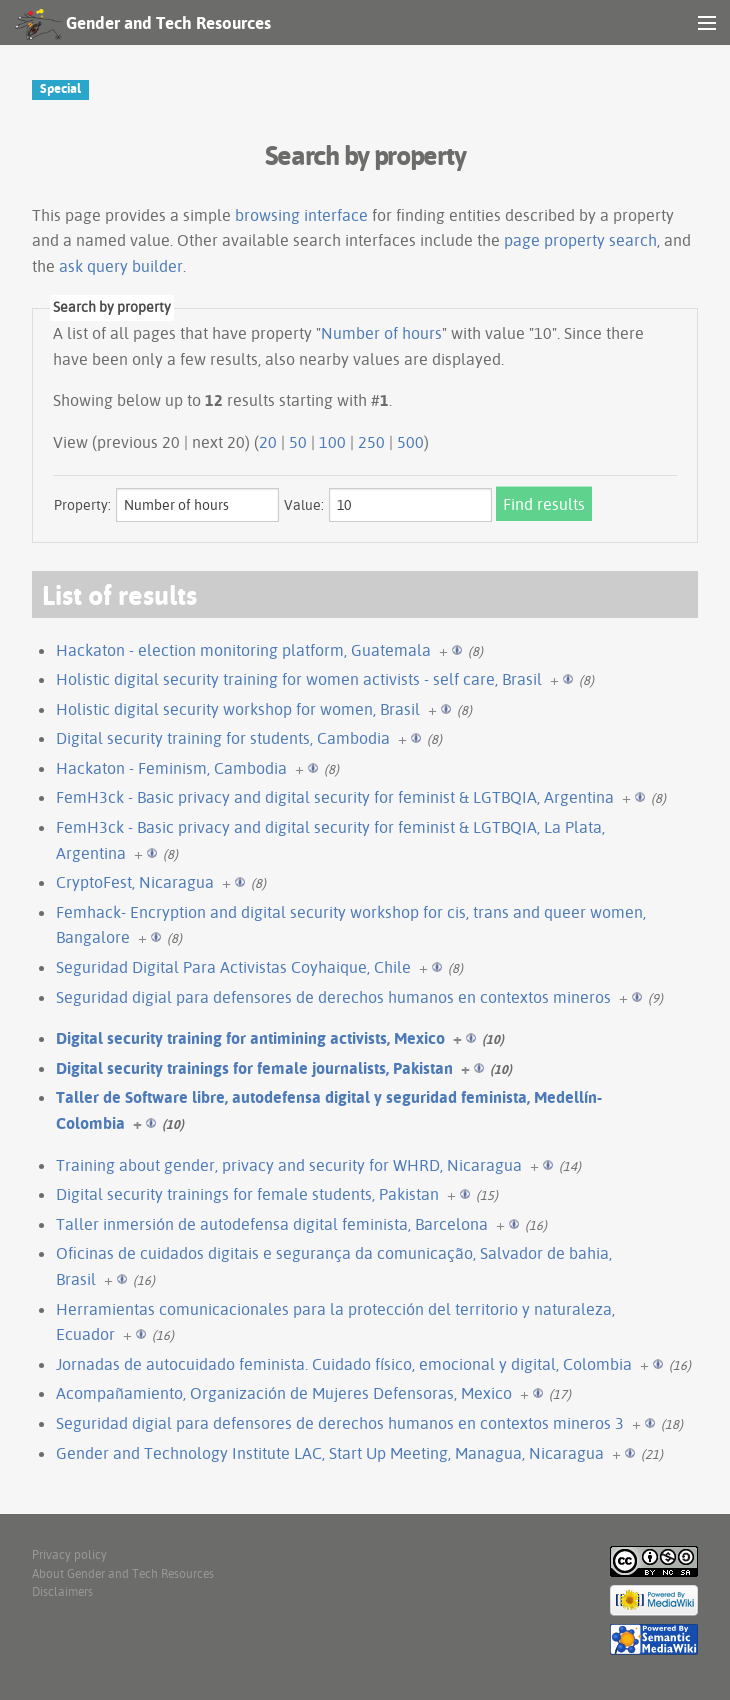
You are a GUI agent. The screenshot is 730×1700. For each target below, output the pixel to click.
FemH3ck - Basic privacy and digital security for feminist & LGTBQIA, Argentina (335, 797)
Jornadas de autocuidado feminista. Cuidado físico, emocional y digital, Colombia (344, 1364)
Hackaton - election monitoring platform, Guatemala (243, 650)
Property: (82, 505)
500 (410, 442)
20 (268, 442)
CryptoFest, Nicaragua (135, 882)
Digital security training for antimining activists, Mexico (250, 1038)
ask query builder (121, 266)
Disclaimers (62, 1591)
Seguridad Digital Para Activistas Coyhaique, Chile (233, 967)
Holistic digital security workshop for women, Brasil (238, 709)
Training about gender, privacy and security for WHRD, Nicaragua (289, 1165)
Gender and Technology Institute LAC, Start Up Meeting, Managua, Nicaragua (330, 1453)
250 (371, 442)
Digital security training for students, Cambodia (223, 738)
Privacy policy (69, 1554)
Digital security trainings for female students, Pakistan (247, 1194)
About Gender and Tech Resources (123, 1573)
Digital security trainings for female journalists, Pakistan (254, 1068)
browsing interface (301, 215)
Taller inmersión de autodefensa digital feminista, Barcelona (272, 1224)
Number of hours (381, 333)
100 (332, 442)
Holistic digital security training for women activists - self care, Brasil (299, 679)
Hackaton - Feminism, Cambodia (171, 768)
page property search (580, 240)
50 (298, 442)
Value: (304, 505)
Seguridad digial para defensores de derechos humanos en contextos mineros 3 (340, 1423)
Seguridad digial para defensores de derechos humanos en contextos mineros (333, 997)
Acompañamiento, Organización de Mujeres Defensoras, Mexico (284, 1393)
